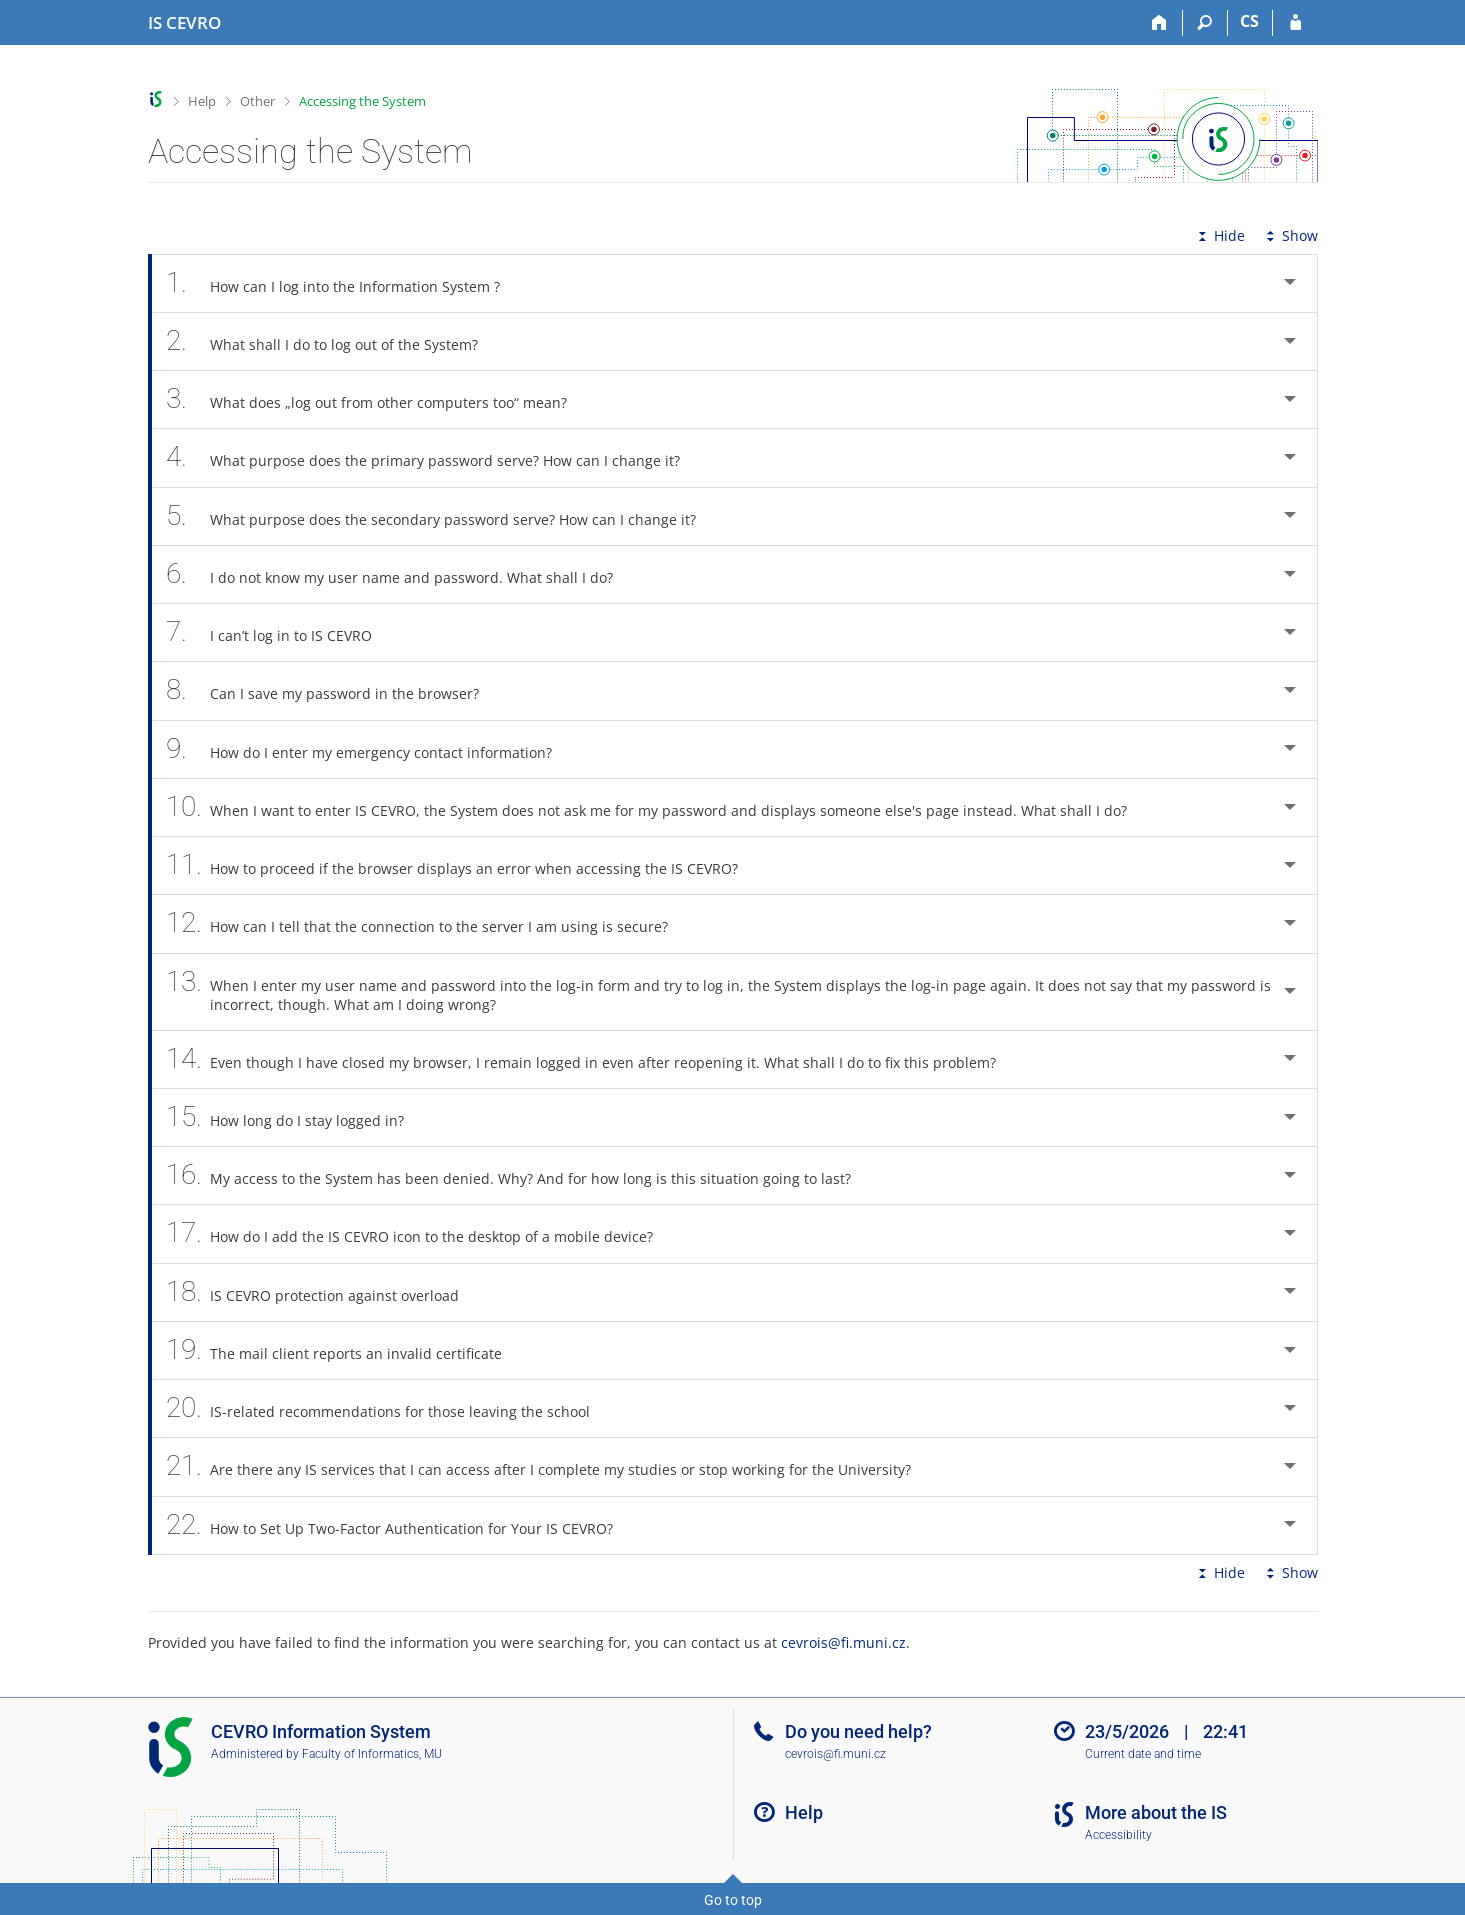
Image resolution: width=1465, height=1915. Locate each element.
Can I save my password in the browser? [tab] (334, 690)
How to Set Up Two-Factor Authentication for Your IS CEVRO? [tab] (401, 1525)
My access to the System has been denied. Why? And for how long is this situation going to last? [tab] (520, 1175)
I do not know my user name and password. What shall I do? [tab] (401, 574)
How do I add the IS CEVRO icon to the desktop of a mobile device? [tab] (421, 1233)
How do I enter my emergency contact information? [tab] (370, 749)
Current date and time (1143, 1754)
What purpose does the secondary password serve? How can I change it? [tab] (442, 516)
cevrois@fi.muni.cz (843, 1642)
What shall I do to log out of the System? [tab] (333, 341)
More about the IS (1156, 1812)
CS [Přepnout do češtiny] (1249, 21)
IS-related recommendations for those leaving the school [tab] (389, 1408)
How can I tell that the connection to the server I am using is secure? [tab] (428, 923)
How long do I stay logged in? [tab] (296, 1117)
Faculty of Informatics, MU (372, 1754)
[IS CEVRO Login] (1295, 23)
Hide (1219, 235)
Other (257, 101)
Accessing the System (362, 101)
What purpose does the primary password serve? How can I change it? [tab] (434, 457)
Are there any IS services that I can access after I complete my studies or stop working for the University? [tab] (550, 1466)
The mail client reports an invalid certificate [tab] (345, 1350)
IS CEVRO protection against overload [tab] (324, 1292)
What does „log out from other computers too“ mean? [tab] (378, 399)
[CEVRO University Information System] (184, 23)
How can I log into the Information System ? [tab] (344, 283)
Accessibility (1118, 1835)
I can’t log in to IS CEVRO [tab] (280, 632)
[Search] (1205, 23)
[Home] (1160, 23)
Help (202, 101)
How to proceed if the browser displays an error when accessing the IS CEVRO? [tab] (463, 865)
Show (1290, 235)
